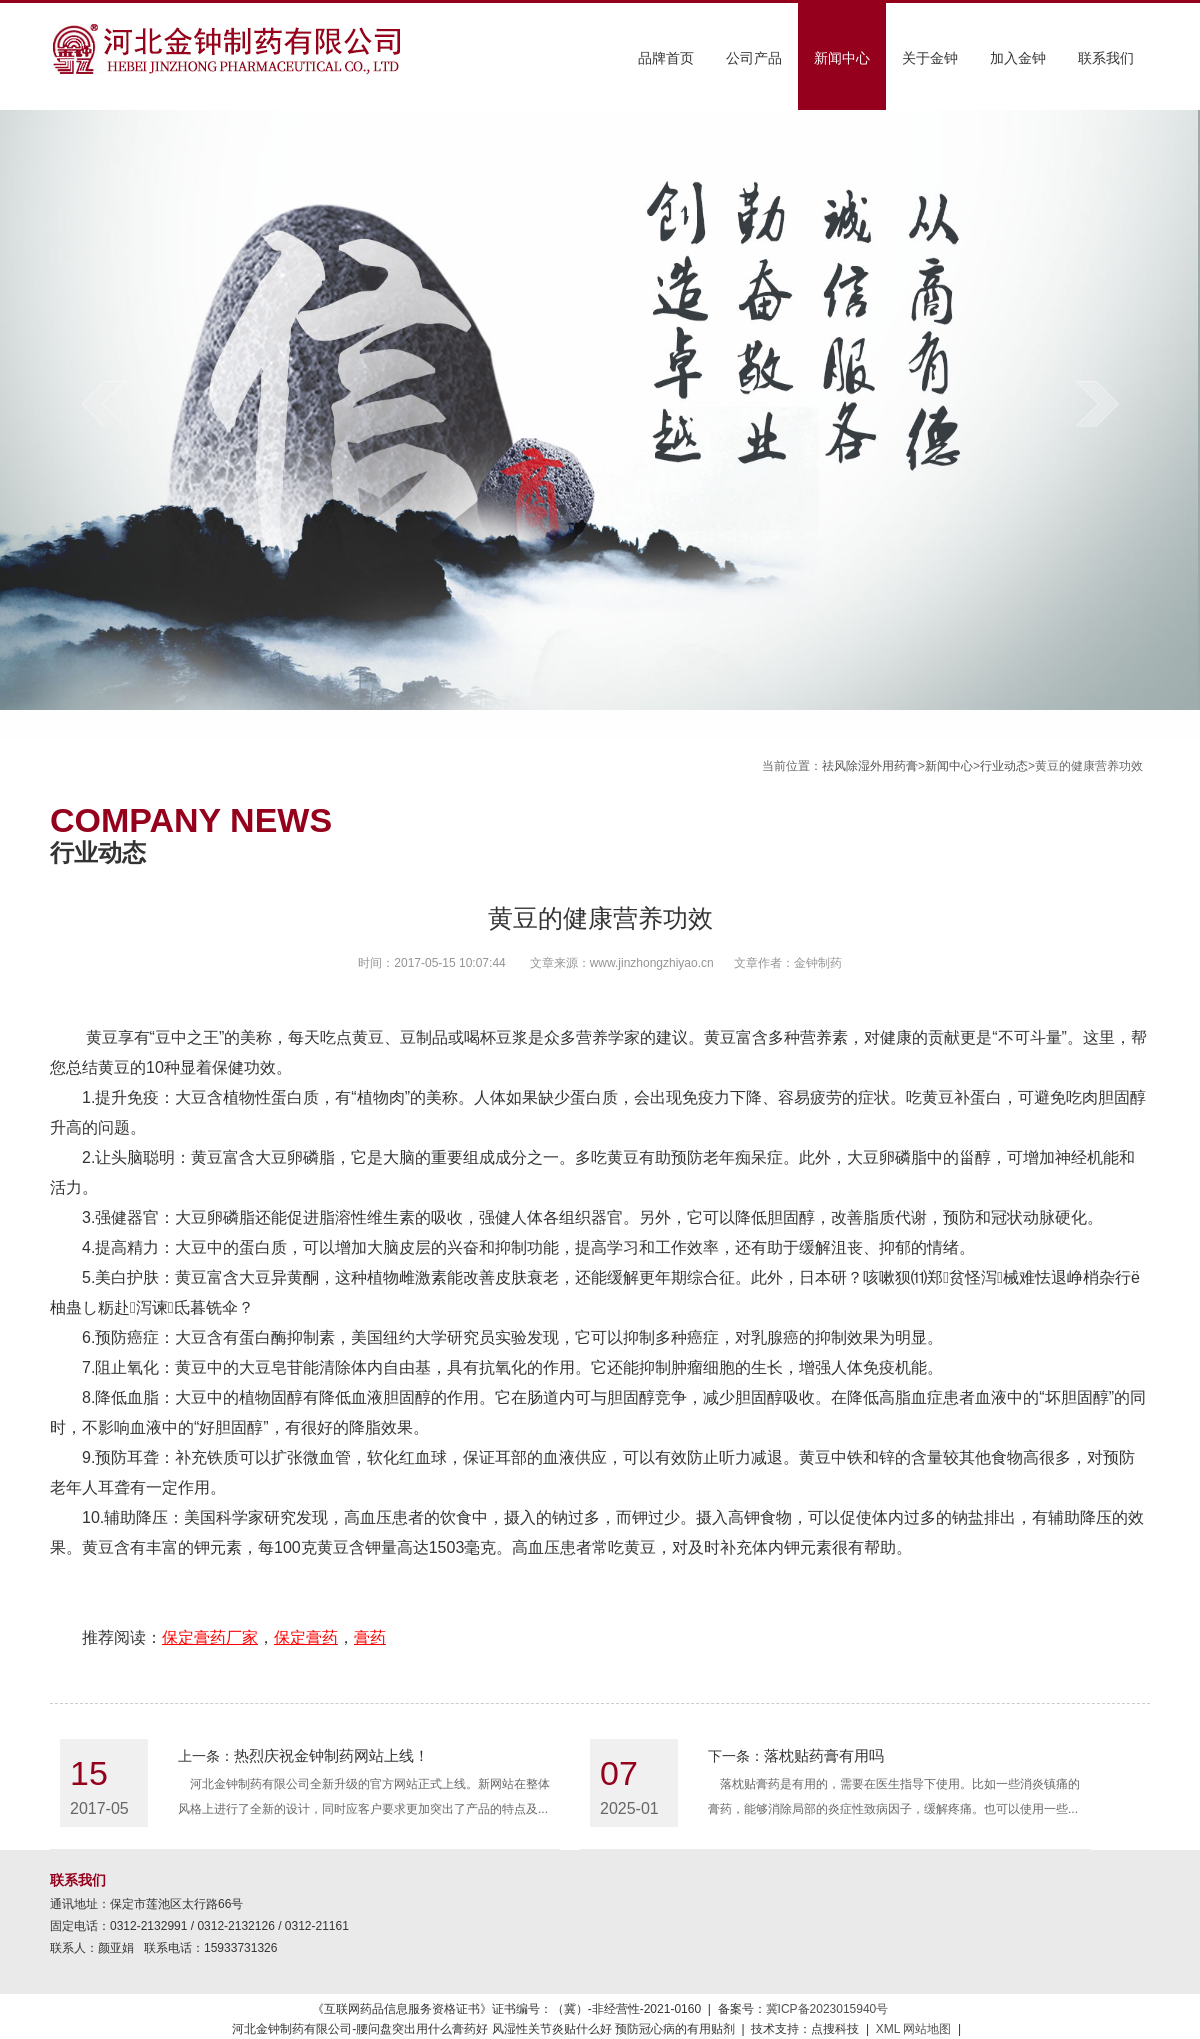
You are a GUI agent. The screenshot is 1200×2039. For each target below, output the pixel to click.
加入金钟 (1018, 58)
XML (888, 2029)
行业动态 (1004, 766)
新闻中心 (842, 58)
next (1097, 403)
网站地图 (927, 2029)
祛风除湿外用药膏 (870, 766)
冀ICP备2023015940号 (827, 2009)
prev (102, 403)
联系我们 (1106, 58)
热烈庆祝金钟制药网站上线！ (331, 1755)
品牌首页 (666, 58)
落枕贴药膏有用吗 (824, 1755)
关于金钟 (930, 58)
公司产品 (754, 58)
